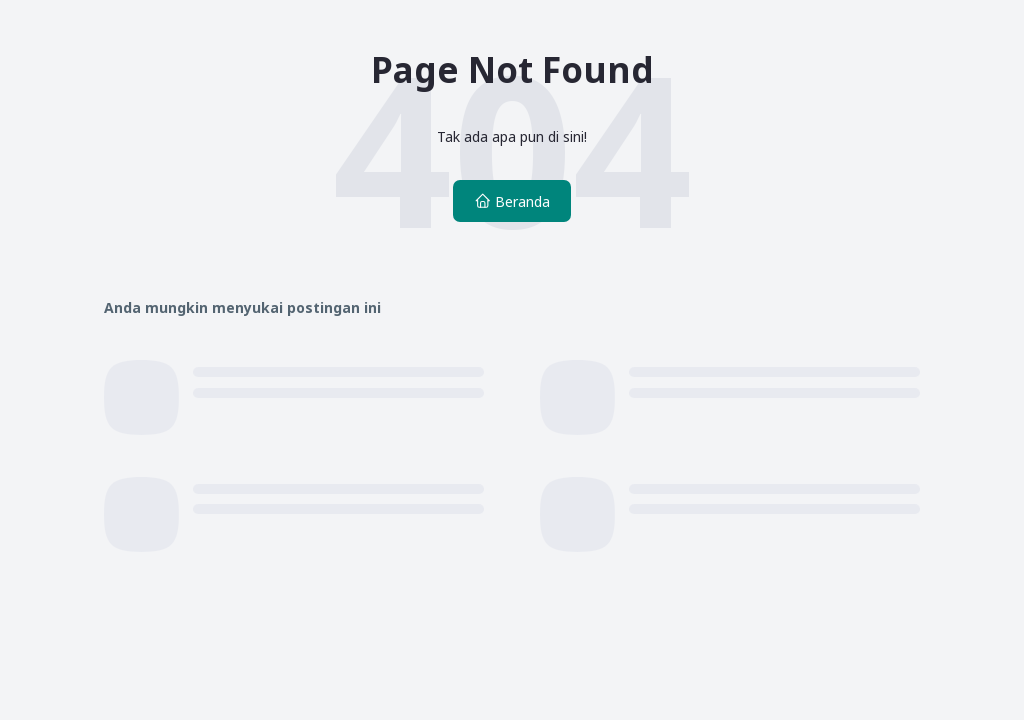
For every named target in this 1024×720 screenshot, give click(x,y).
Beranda (512, 201)
